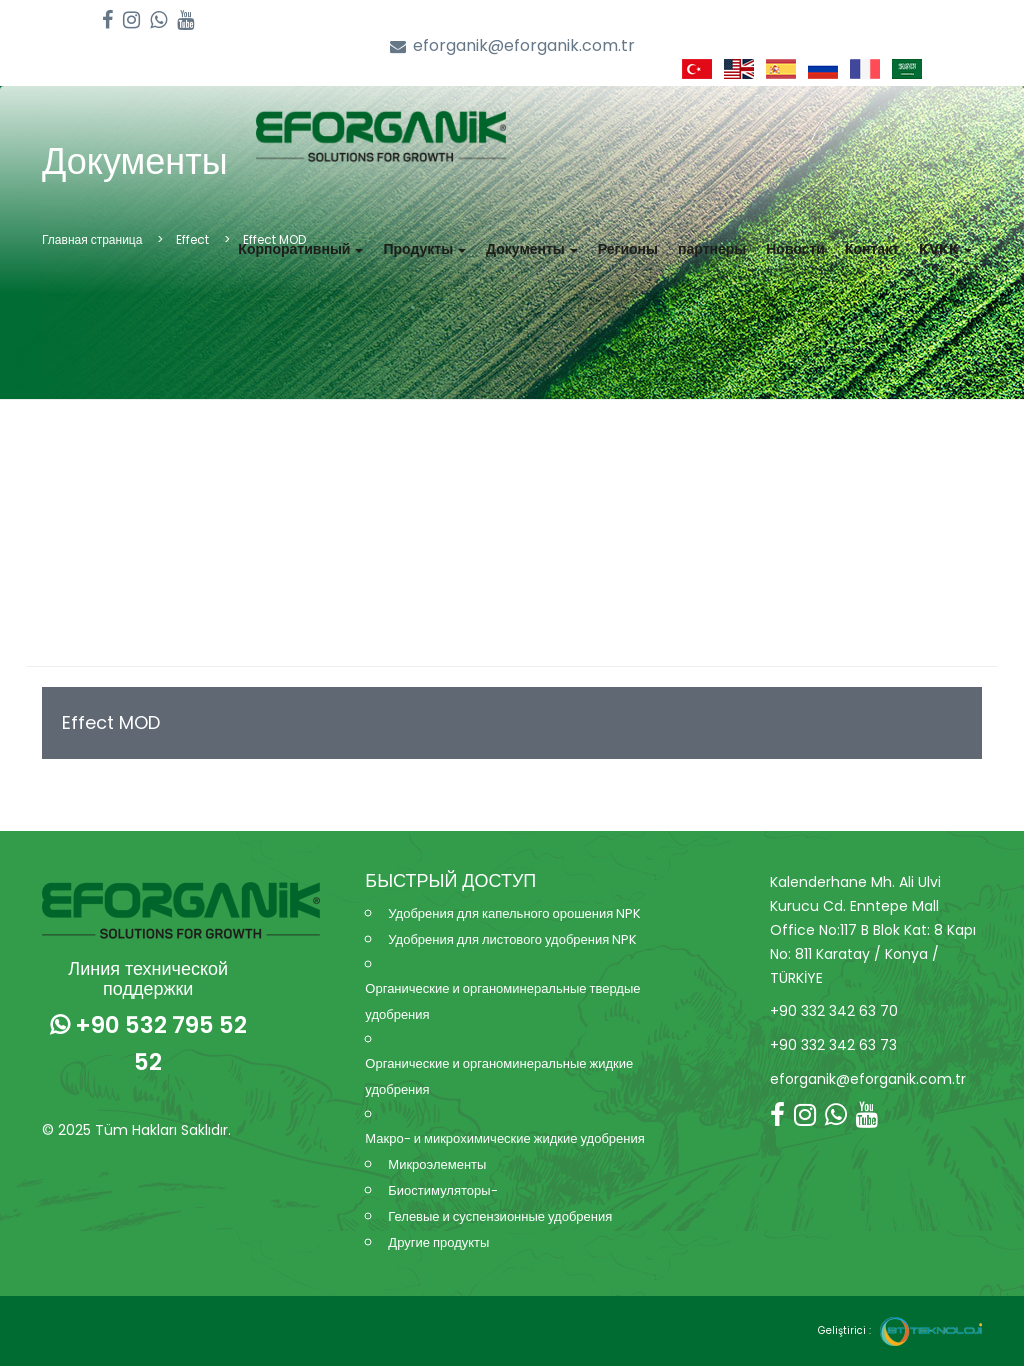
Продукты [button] (424, 249)
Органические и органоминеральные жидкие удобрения (499, 1076)
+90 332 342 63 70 (834, 1011)
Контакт (872, 249)
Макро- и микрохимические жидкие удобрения (504, 1138)
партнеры (712, 249)
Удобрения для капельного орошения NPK (514, 913)
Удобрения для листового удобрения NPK (512, 939)
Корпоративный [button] (300, 249)
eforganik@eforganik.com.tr (512, 46)
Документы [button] (532, 249)
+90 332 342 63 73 (833, 1045)
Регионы (628, 249)
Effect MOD (111, 722)
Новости (795, 249)
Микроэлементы (437, 1164)
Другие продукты (438, 1242)
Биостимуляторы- (442, 1190)
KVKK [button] (945, 249)
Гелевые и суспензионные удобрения (500, 1216)
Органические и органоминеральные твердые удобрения (502, 1001)
